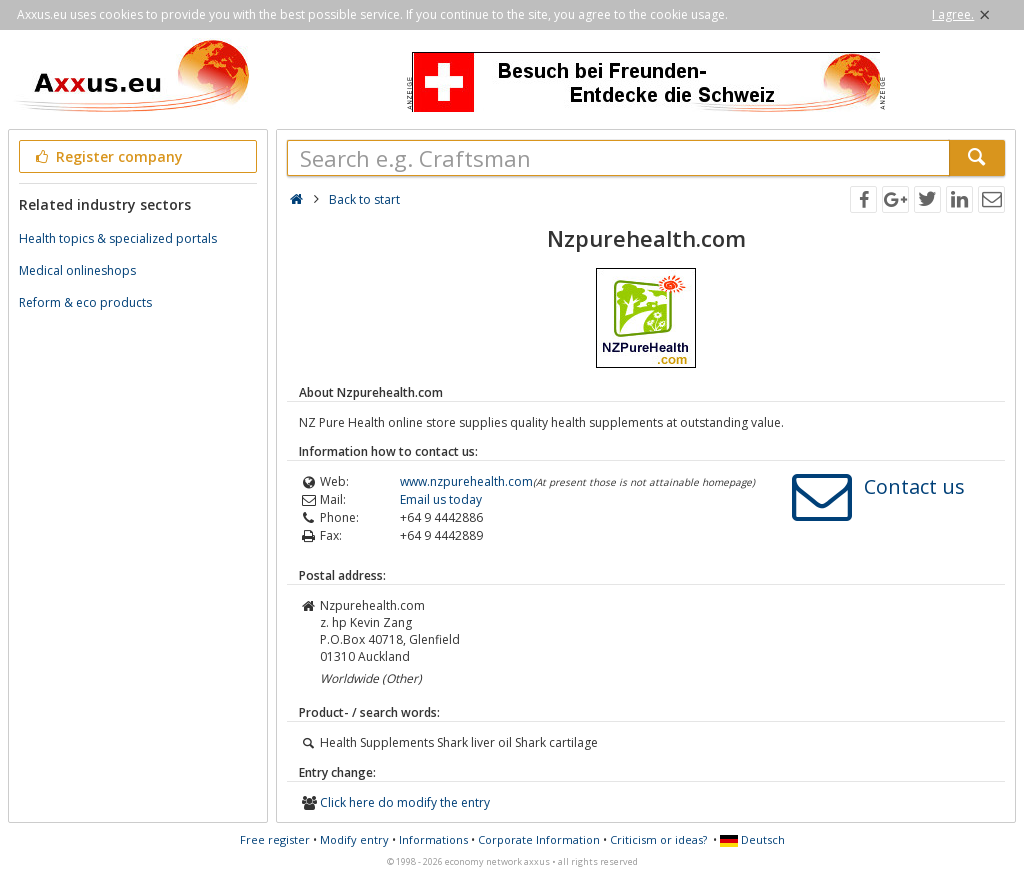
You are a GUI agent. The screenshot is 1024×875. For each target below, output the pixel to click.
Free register (275, 839)
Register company (107, 156)
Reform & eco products (85, 302)
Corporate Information (539, 839)
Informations (433, 839)
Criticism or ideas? (658, 839)
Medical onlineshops (77, 270)
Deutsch (752, 839)
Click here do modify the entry (405, 802)
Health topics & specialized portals (118, 238)
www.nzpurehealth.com (466, 481)
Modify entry (354, 839)
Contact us (914, 486)
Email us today (441, 499)
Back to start (364, 199)
